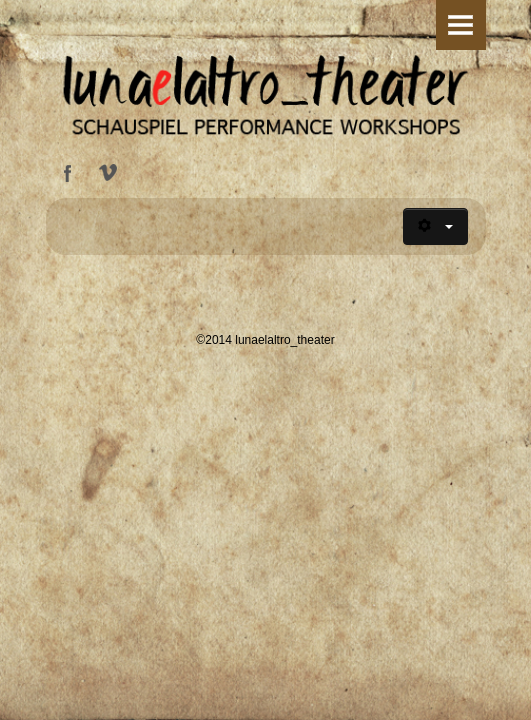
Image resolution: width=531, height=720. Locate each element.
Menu (461, 25)
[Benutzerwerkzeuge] (435, 226)
